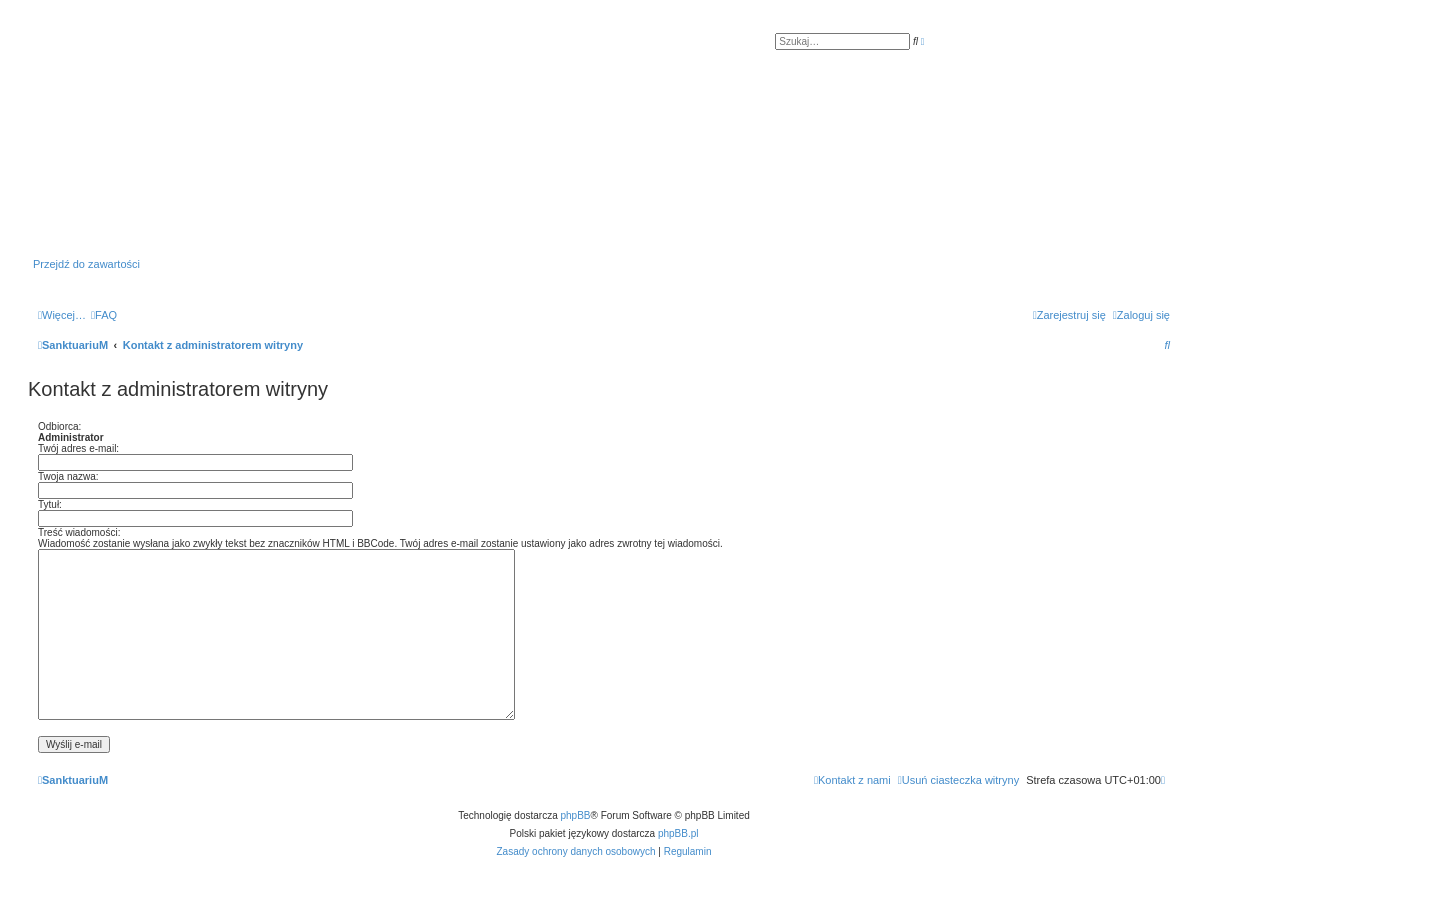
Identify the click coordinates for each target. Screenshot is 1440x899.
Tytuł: (50, 504)
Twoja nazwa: (68, 476)
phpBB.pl (678, 833)
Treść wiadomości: (79, 532)
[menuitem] (104, 315)
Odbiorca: (59, 426)
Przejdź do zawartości (86, 264)
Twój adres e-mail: (78, 448)
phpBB (576, 815)
